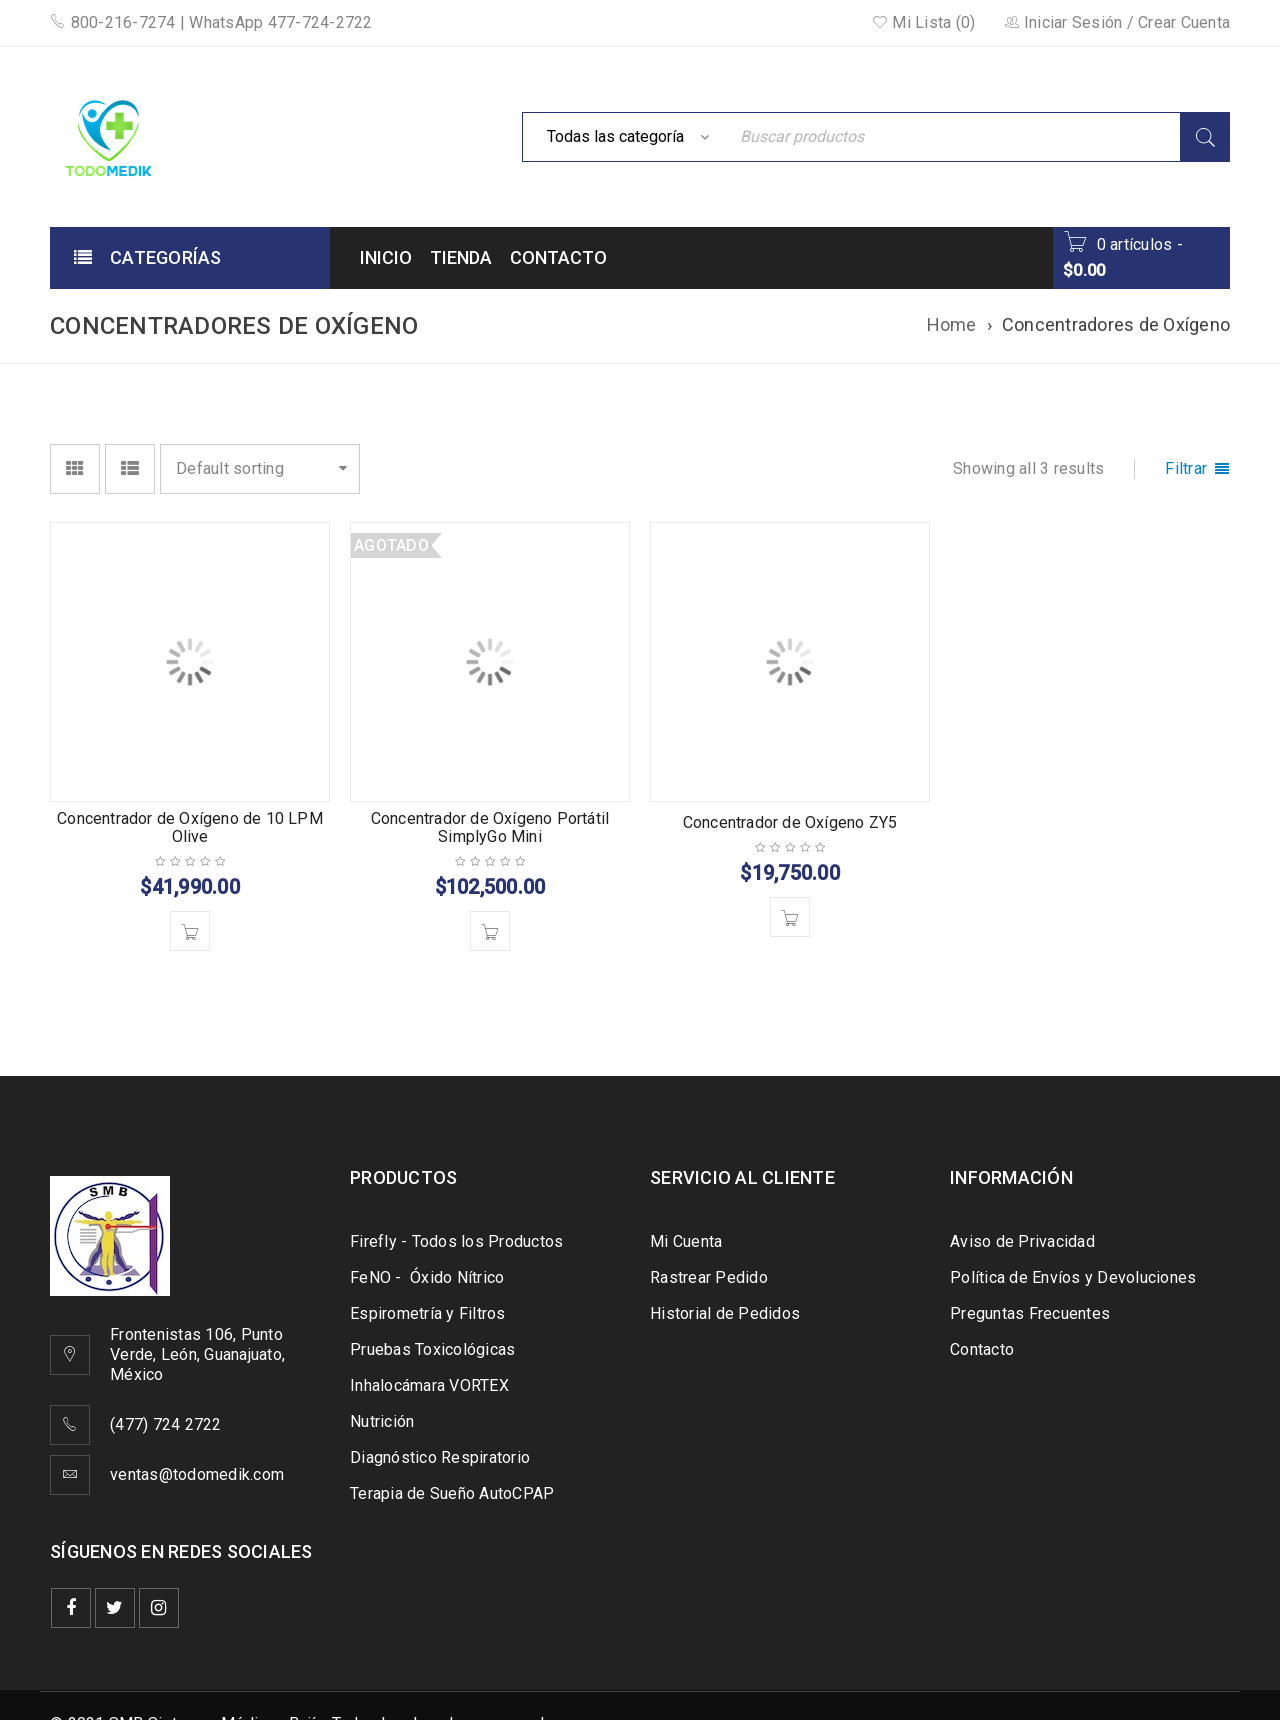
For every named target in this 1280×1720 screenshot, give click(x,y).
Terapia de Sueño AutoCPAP (452, 1493)
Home (952, 324)
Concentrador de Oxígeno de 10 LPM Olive (190, 827)
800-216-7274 (113, 22)
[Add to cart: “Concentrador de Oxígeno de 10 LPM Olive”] (190, 931)
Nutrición (382, 1421)
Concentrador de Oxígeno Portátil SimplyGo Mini (490, 827)
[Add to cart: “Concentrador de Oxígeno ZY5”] (790, 917)
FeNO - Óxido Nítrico (427, 1277)
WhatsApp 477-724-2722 (280, 22)
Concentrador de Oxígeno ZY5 (790, 822)
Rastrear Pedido (709, 1277)
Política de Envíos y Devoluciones (1073, 1277)
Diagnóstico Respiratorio (440, 1457)
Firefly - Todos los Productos (456, 1241)
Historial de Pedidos (725, 1313)
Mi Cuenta (686, 1241)
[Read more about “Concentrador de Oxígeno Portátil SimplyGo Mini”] (490, 931)
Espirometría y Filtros (428, 1313)
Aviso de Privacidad (1022, 1241)
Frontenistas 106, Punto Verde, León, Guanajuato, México (197, 1354)
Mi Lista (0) (924, 22)
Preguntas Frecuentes (1030, 1313)
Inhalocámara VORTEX (429, 1385)
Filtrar (1186, 468)
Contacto (982, 1349)
